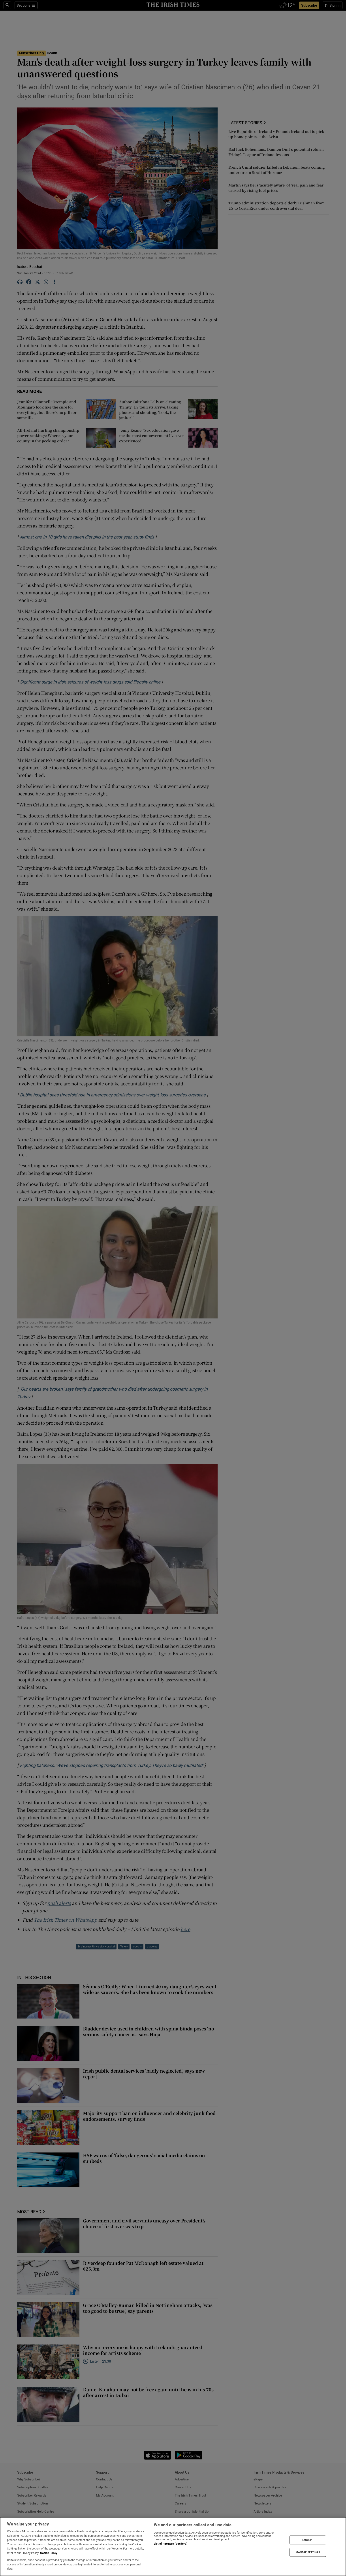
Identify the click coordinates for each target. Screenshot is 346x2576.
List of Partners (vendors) (170, 2543)
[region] (173, 2546)
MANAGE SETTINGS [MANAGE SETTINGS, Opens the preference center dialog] (308, 2552)
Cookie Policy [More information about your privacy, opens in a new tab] (48, 2553)
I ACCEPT (308, 2539)
